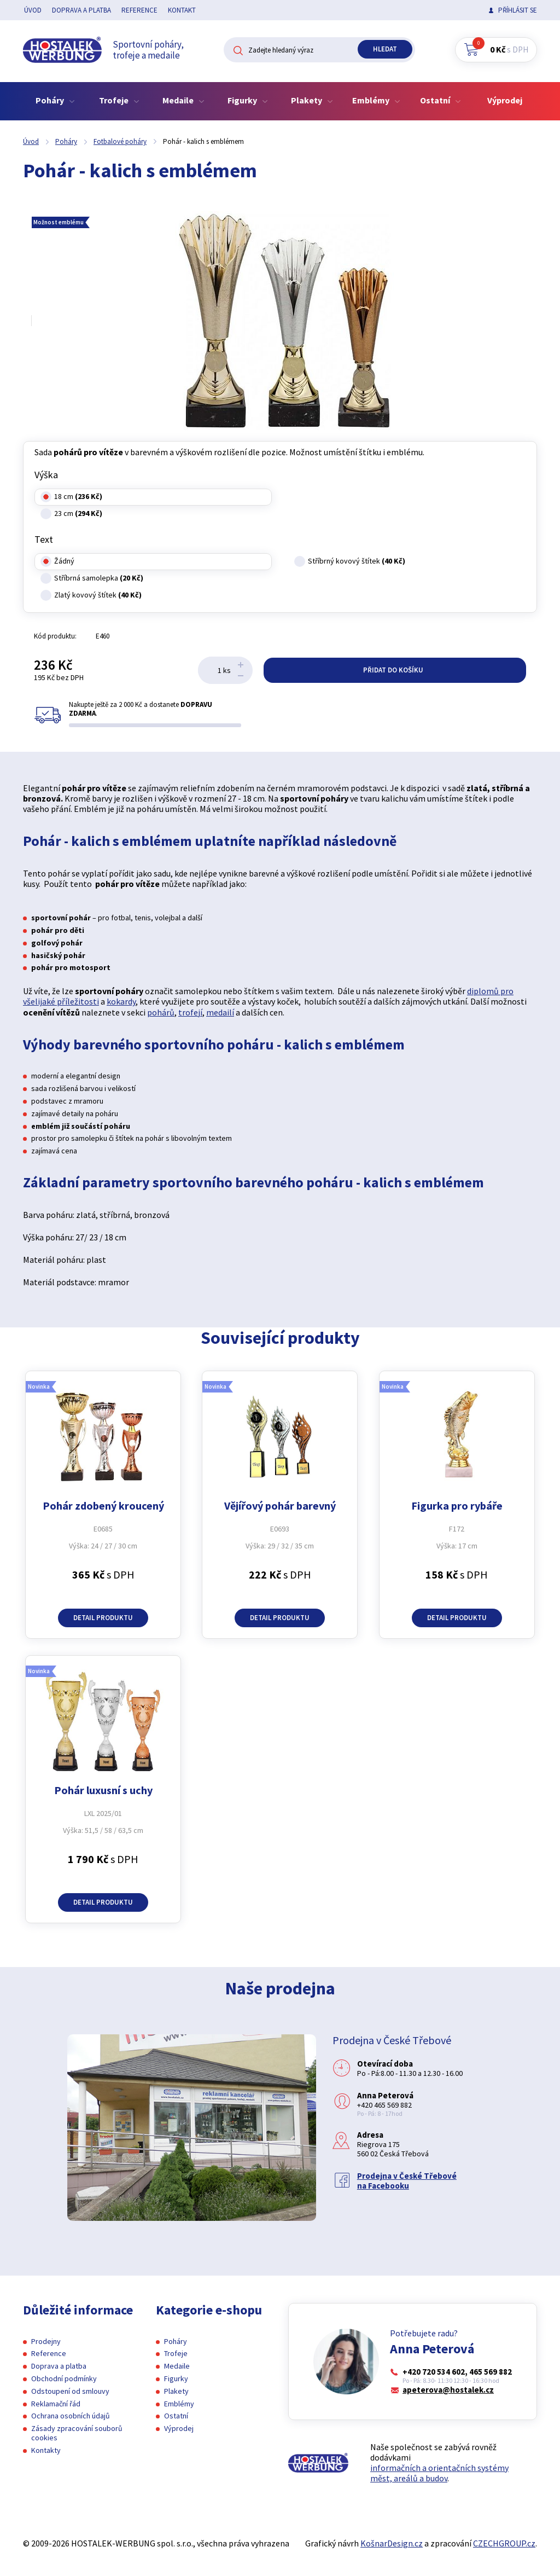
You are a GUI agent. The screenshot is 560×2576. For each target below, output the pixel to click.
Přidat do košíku (395, 670)
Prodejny (46, 2341)
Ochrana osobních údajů (70, 2416)
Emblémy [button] (376, 100)
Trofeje (176, 2353)
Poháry (66, 141)
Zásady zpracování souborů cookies (76, 2432)
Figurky (176, 2378)
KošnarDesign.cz (391, 2543)
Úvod (33, 10)
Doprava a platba (81, 10)
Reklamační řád (55, 2404)
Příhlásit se (517, 10)
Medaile (177, 2366)
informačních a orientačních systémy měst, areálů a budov (439, 2473)
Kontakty (46, 2450)
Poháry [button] (55, 100)
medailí (220, 1012)
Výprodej (504, 100)
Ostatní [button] (440, 100)
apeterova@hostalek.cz (448, 2390)
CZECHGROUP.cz (504, 2543)
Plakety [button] (312, 100)
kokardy (121, 1001)
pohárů (160, 1012)
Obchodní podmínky (64, 2378)
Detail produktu (103, 1617)
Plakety (176, 2391)
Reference (139, 10)
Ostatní (176, 2416)
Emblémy (179, 2404)
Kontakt (182, 10)
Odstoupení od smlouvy (70, 2391)
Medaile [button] (183, 100)
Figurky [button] (248, 100)
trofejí (190, 1012)
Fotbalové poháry (120, 141)
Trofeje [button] (119, 100)
